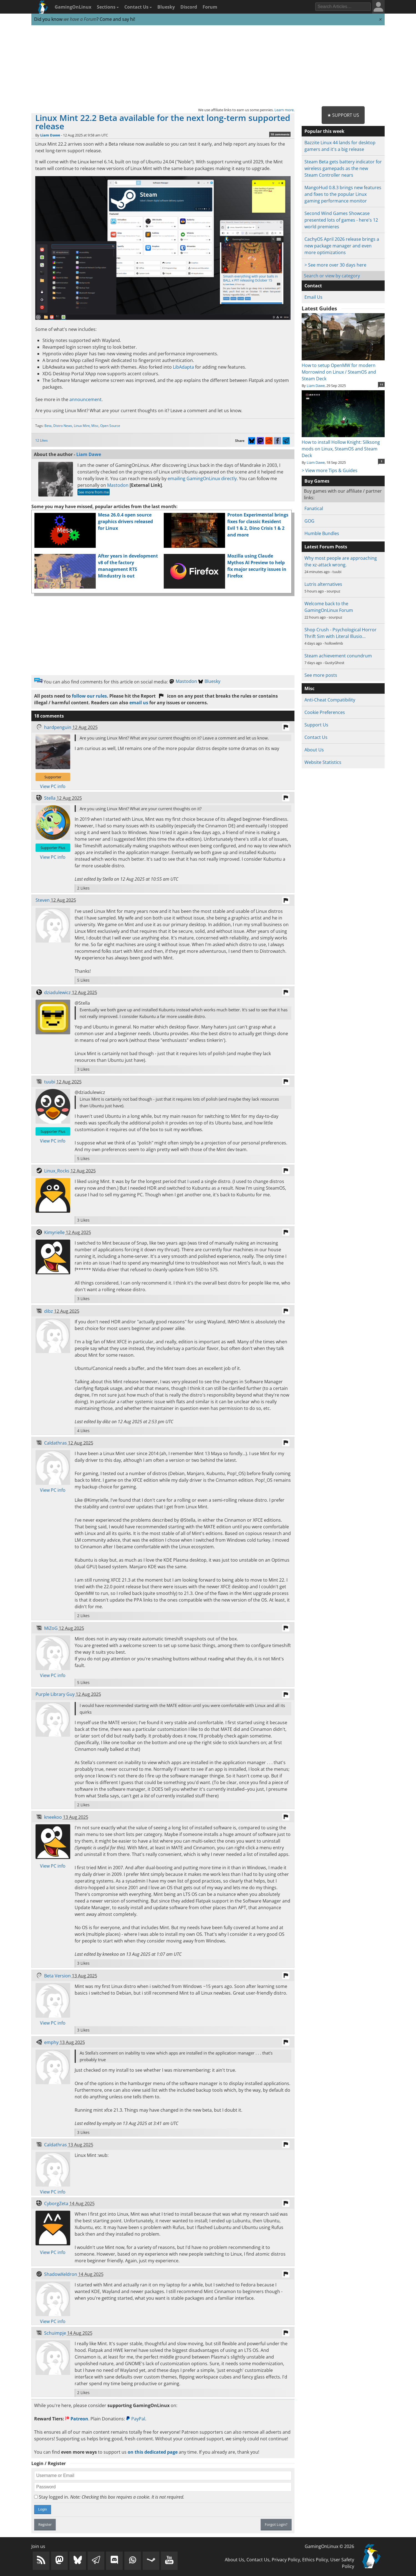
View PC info (52, 786)
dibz (48, 1311)
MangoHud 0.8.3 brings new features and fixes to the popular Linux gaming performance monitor (342, 194)
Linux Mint (82, 425)
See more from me (93, 492)
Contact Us (138, 7)
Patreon (76, 2419)
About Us (314, 750)
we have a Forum (80, 19)
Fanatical (313, 508)
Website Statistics (322, 762)
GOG (309, 521)
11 (381, 384)
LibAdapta (183, 367)
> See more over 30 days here (335, 265)
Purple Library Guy (55, 1694)
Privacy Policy (286, 2560)
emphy (51, 2042)
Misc (95, 425)
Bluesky (166, 7)
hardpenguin (57, 727)
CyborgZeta (56, 2203)
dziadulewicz (57, 992)
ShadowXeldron (60, 2274)
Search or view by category (332, 276)
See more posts (320, 675)
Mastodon (117, 485)
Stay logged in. (109, 2497)
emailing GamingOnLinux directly (202, 478)
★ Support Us (343, 115)
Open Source (110, 425)
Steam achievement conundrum (338, 656)
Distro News (62, 425)
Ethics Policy (315, 2560)
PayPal (135, 2419)
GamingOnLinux (73, 7)
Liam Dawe (50, 135)
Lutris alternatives (323, 584)
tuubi (49, 1082)
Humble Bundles (321, 533)
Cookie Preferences (324, 712)
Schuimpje (55, 2333)
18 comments (280, 134)
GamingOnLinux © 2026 (329, 2546)
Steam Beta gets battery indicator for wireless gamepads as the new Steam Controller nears (343, 168)
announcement (85, 399)
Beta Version (57, 1976)
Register (45, 2524)
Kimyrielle (54, 1232)
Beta (48, 425)
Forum (210, 7)
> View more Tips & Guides (329, 470)
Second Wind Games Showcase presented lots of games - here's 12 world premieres (341, 220)
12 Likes (41, 440)
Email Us (313, 297)
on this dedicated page (153, 2452)
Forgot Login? (276, 2524)
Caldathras (55, 1443)
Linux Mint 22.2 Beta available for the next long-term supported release (162, 122)
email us (138, 703)
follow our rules (89, 696)
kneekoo (53, 1817)
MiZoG (51, 1628)
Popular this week (324, 131)
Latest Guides (319, 308)
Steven (43, 900)
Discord (188, 7)
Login (42, 2509)
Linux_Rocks (56, 1171)
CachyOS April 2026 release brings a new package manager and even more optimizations (341, 245)
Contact (313, 286)
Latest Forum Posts (325, 547)
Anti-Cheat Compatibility (329, 700)
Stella (50, 798)
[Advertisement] (207, 66)
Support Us (316, 725)
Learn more (284, 109)
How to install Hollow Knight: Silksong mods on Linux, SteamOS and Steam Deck (343, 445)
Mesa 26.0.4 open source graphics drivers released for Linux (125, 521)
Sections (108, 7)
